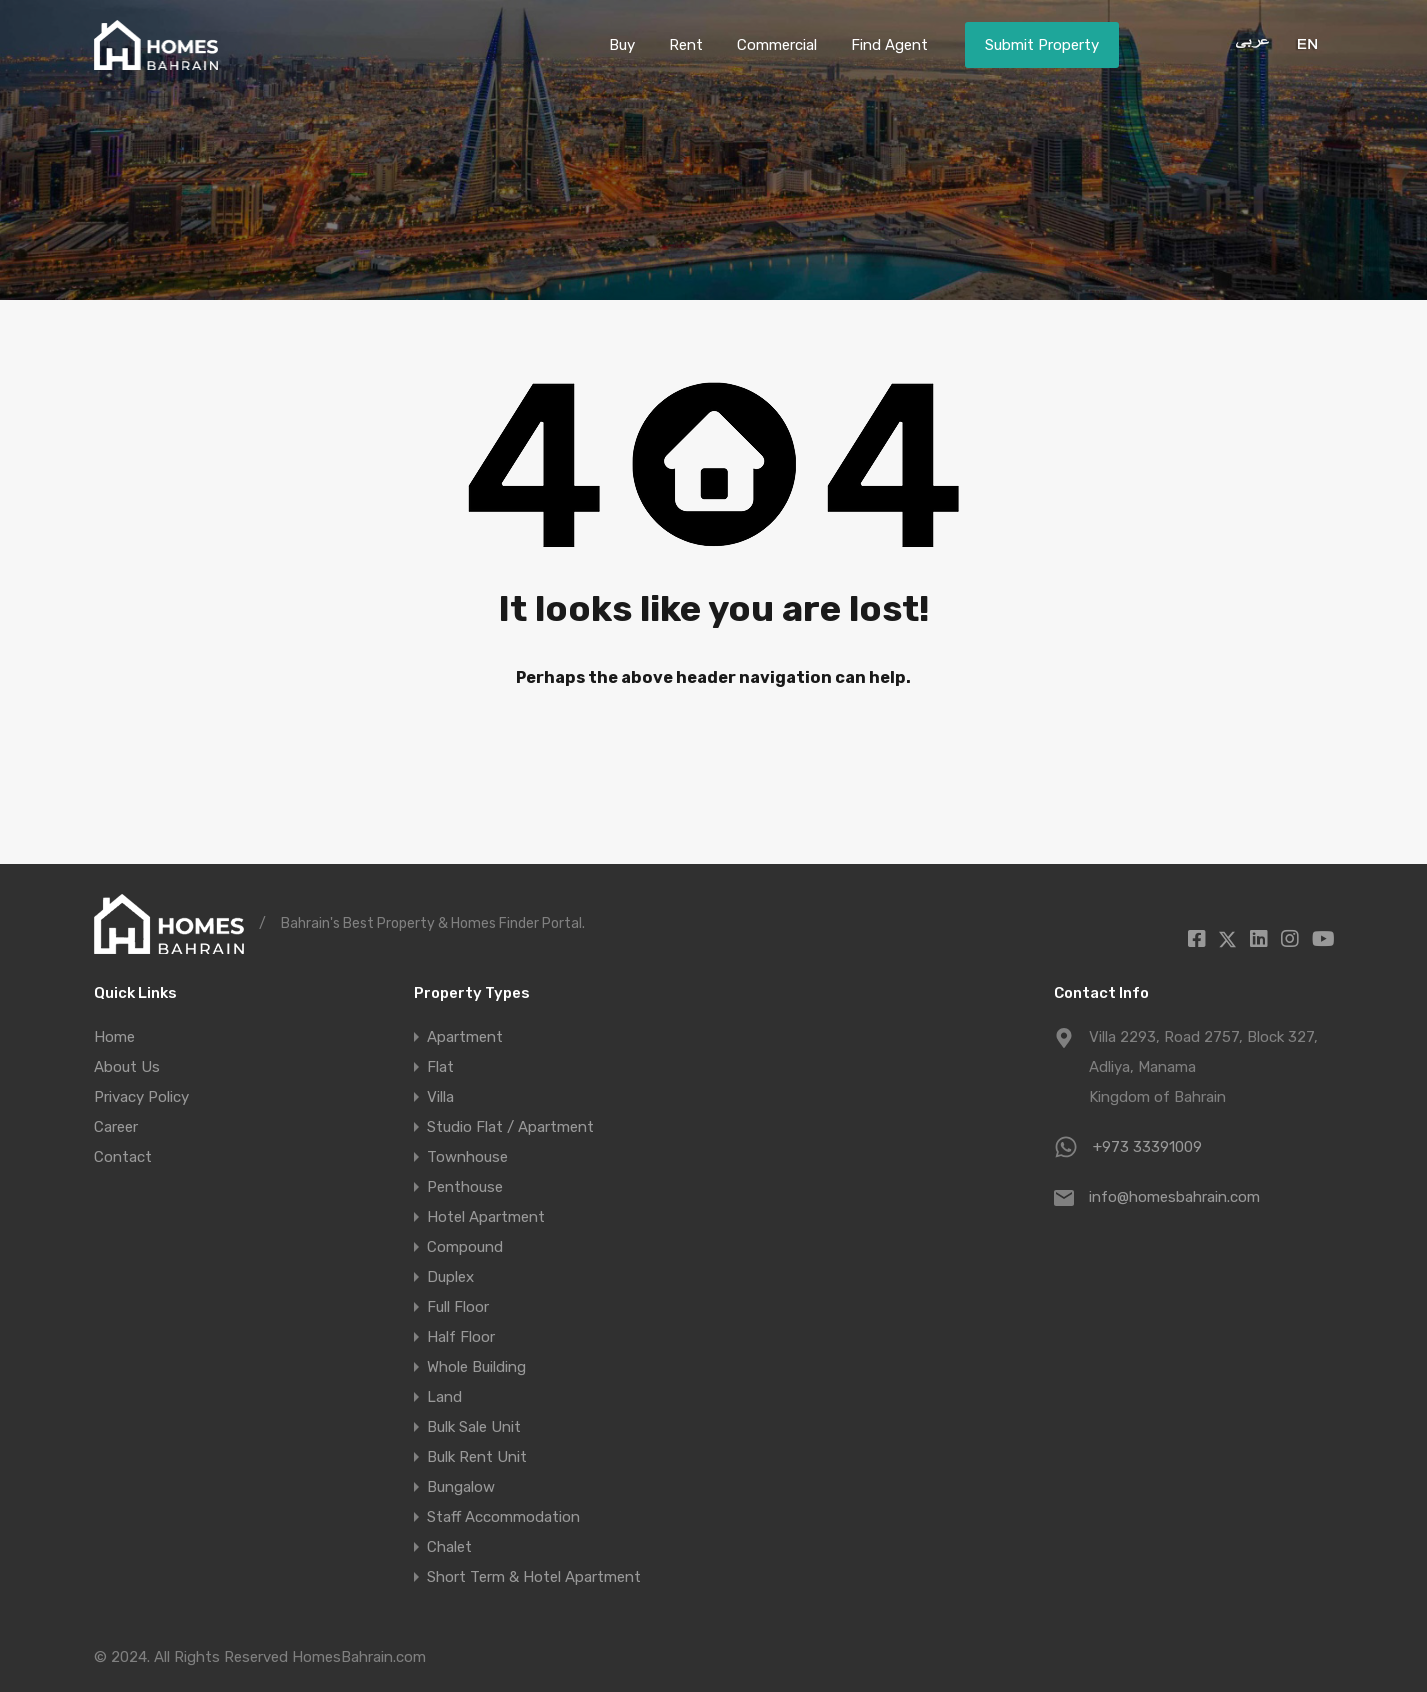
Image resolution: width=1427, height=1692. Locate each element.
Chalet (449, 1547)
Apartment (465, 1037)
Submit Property (1042, 45)
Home (114, 1037)
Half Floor (461, 1337)
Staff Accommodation (503, 1517)
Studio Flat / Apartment (510, 1127)
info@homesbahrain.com (1174, 1197)
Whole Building (476, 1367)
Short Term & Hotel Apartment (534, 1577)
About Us (127, 1067)
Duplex (450, 1277)
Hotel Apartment (486, 1217)
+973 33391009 (1147, 1147)
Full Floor (458, 1307)
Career (116, 1127)
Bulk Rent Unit (477, 1457)
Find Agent (889, 45)
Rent (686, 45)
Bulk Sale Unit (474, 1427)
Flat (440, 1067)
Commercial (777, 45)
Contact (123, 1157)
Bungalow (461, 1487)
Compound (465, 1247)
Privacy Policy (141, 1097)
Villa (440, 1097)
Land (444, 1397)
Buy (622, 45)
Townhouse (467, 1157)
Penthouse (465, 1187)
